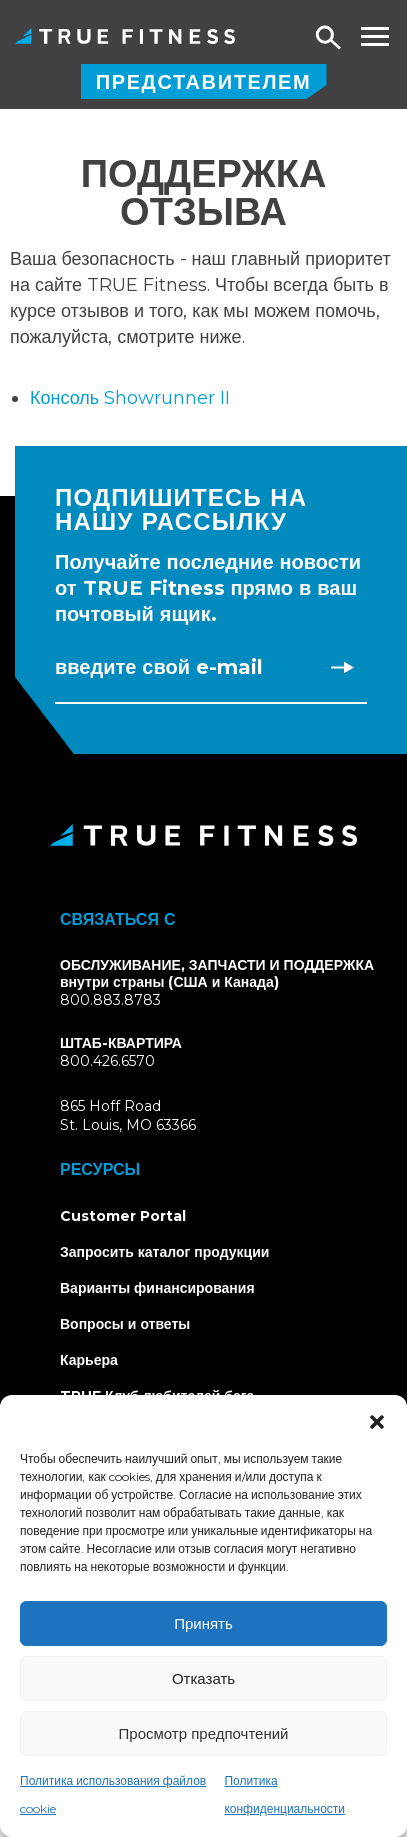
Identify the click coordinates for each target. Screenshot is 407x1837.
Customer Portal (123, 1216)
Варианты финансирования (157, 1288)
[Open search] (329, 38)
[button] (377, 1420)
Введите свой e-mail (159, 667)
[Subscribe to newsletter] (342, 667)
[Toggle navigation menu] (374, 36)
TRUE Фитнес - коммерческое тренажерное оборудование (125, 36)
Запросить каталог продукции (164, 1252)
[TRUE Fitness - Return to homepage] (203, 835)
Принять (203, 1623)
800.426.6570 (107, 1061)
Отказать (203, 1678)
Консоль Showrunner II (130, 398)
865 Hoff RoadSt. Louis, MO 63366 (151, 1116)
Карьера (89, 1360)
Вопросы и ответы (125, 1324)
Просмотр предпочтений (204, 1733)
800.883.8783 (110, 1000)
